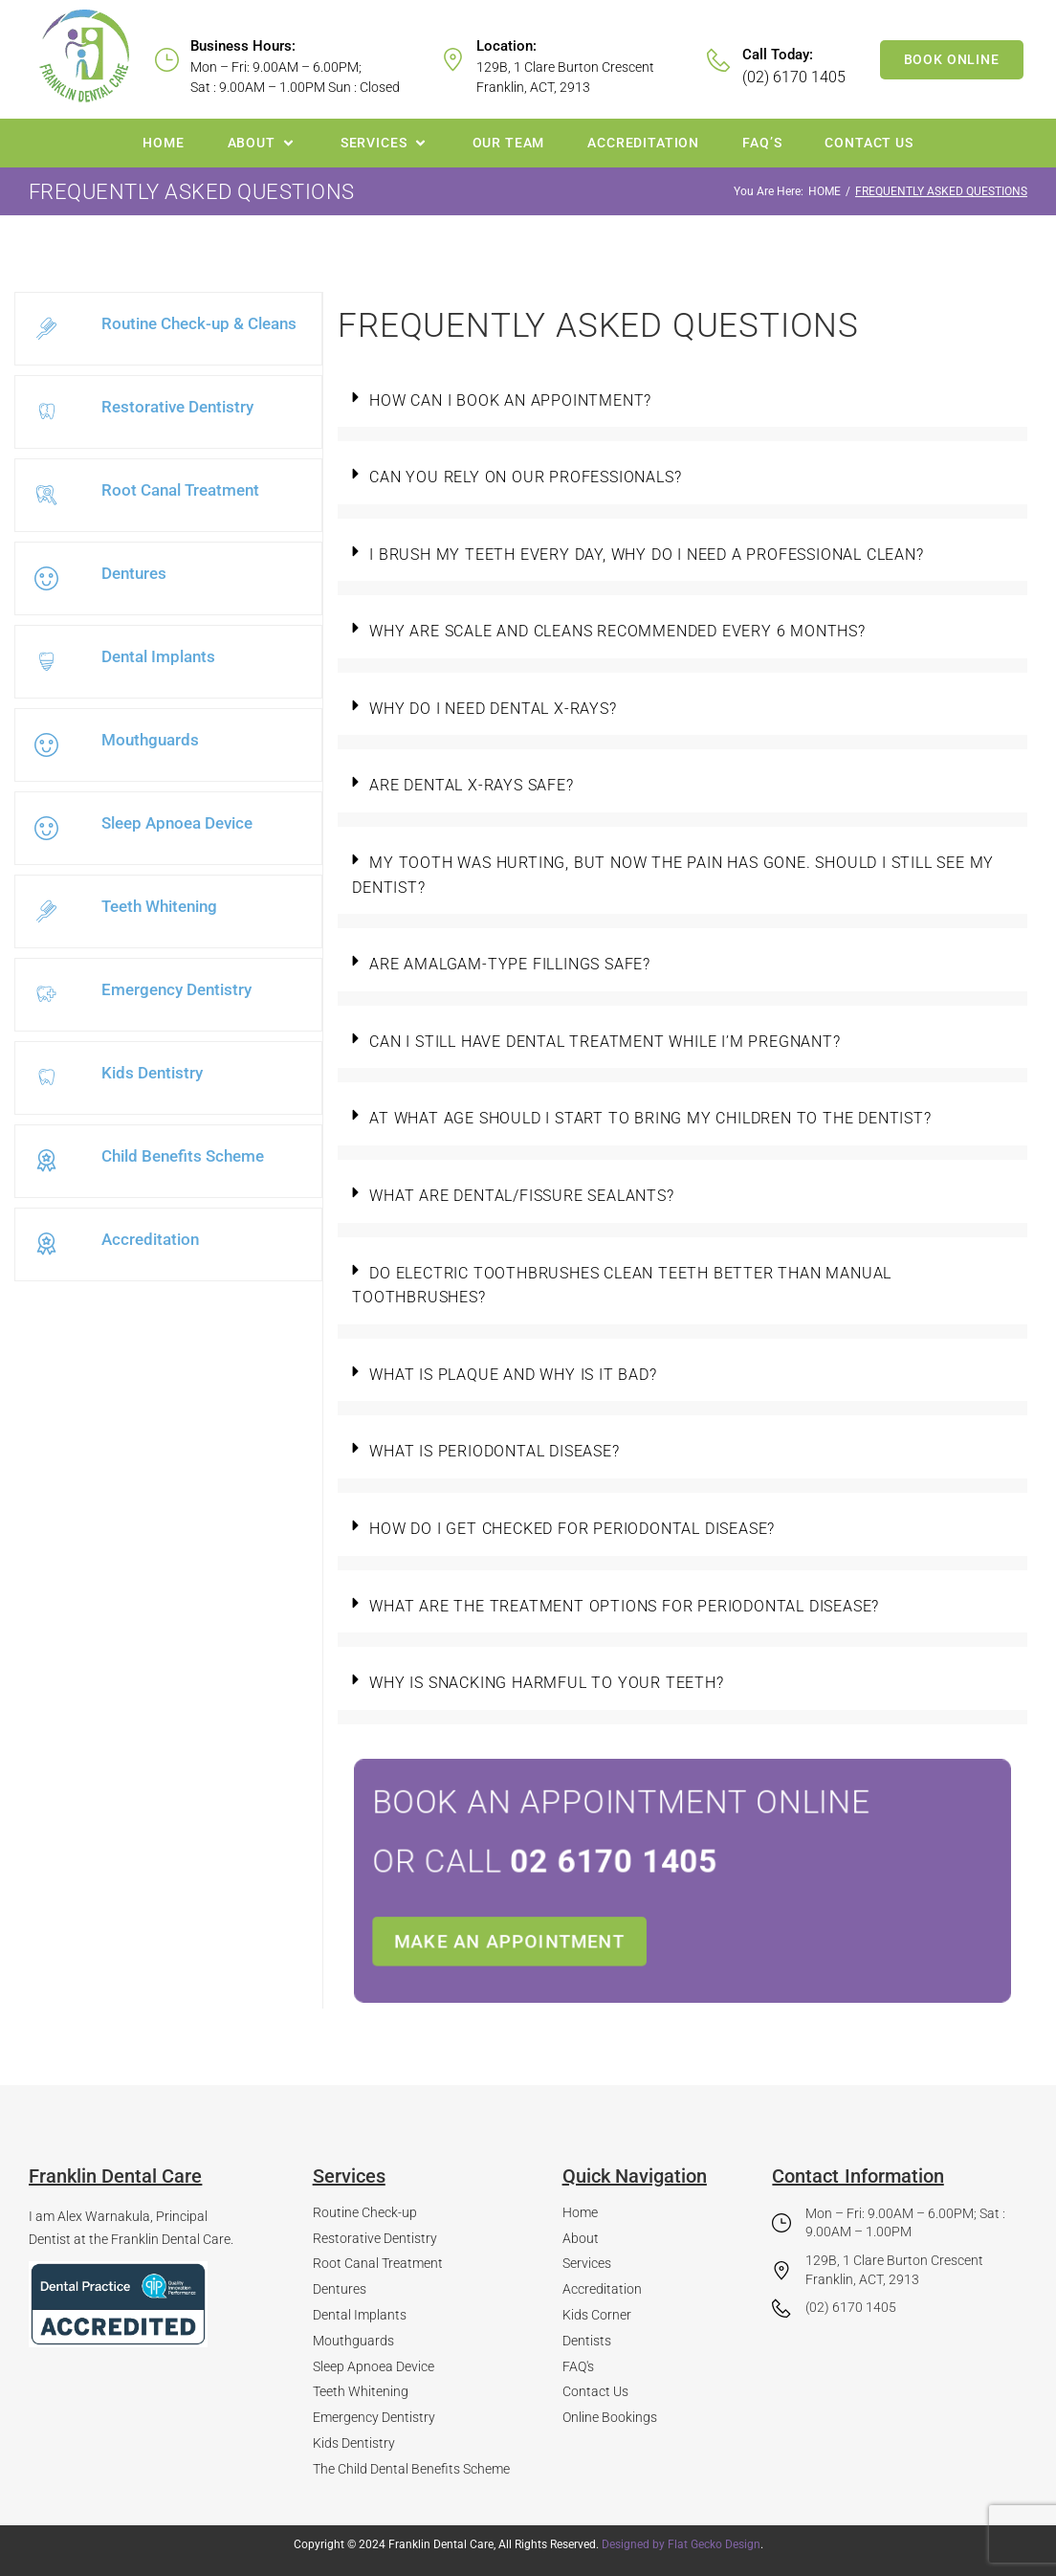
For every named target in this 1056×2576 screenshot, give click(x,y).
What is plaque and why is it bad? (512, 1375)
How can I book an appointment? (510, 400)
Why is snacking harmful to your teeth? (546, 1683)
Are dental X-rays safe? (471, 785)
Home (824, 191)
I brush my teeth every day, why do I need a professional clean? (646, 554)
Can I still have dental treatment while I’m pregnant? (604, 1042)
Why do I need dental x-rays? (492, 709)
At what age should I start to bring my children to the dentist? (650, 1118)
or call (615, 1871)
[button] (262, 143)
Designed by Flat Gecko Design (681, 2544)
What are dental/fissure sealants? (521, 1196)
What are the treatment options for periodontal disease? (624, 1606)
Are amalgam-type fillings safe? (509, 964)
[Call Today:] (719, 60)
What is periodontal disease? (494, 1451)
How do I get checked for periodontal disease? (572, 1529)
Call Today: (777, 54)
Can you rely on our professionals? (525, 477)
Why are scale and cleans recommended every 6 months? (617, 631)
